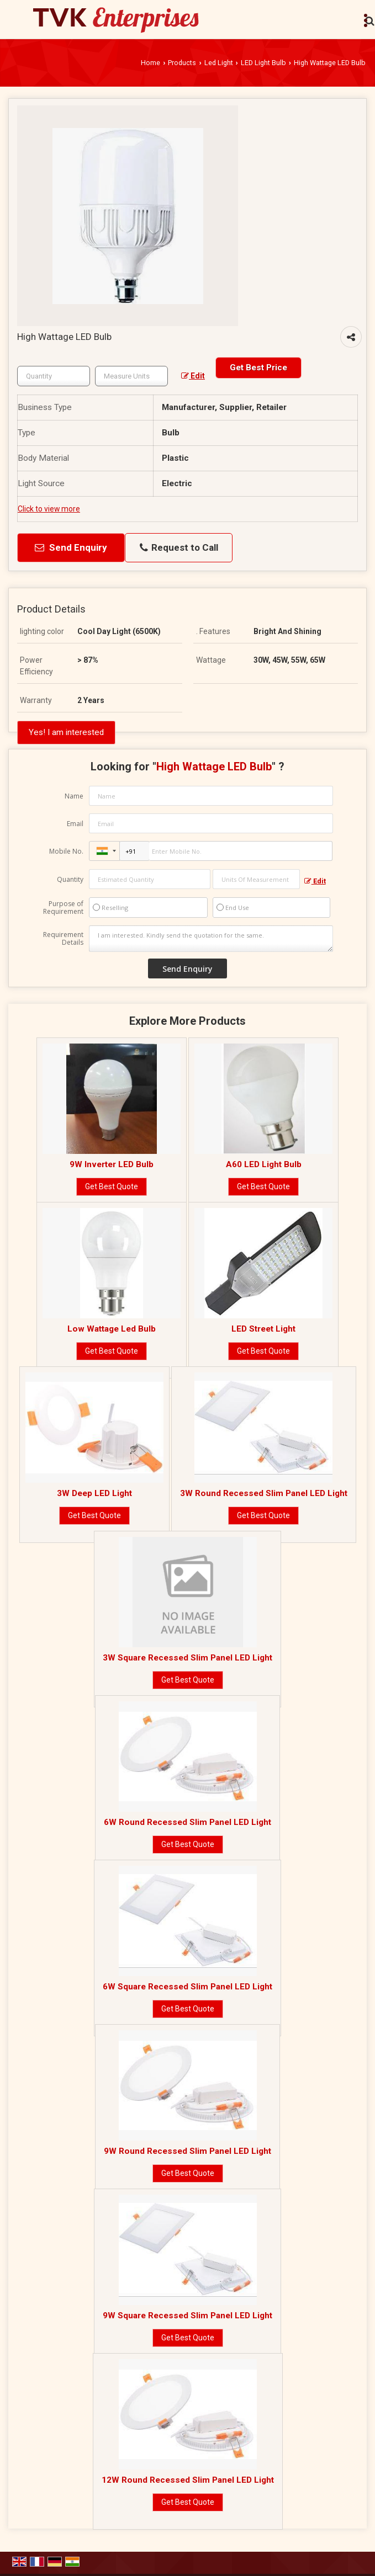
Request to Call (179, 547)
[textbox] (131, 376)
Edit (193, 375)
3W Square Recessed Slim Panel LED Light (187, 1658)
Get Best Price (258, 367)
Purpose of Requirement (63, 908)
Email (75, 823)
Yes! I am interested (66, 732)
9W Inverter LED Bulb (112, 1164)
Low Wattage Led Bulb (111, 1329)
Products (182, 62)
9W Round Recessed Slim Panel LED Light (187, 2151)
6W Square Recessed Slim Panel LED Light (187, 1987)
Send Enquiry (71, 547)
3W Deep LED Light (94, 1493)
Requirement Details (63, 938)
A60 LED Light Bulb (264, 1164)
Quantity (70, 879)
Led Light (218, 62)
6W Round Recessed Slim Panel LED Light (187, 1822)
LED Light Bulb (263, 62)
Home (150, 62)
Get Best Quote (111, 1186)
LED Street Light (263, 1329)
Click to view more (49, 508)
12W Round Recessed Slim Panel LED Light (188, 2480)
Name (74, 796)
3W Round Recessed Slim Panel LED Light (263, 1493)
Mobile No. (66, 851)
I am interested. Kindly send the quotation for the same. (210, 938)
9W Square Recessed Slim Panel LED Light (187, 2315)
